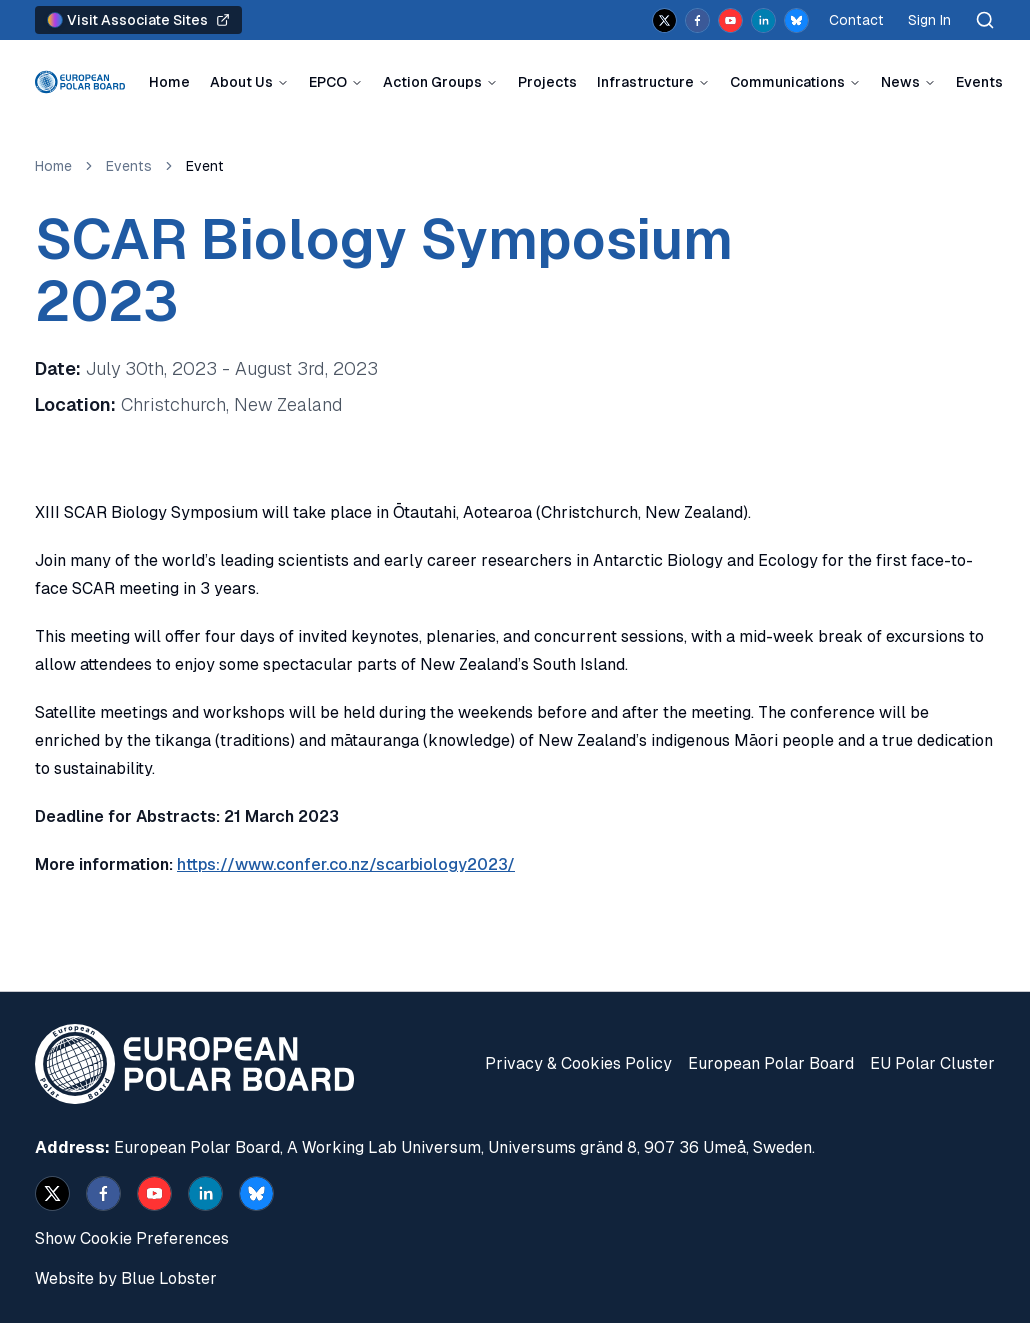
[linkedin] (763, 20)
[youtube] (730, 20)
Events (979, 82)
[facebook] (697, 20)
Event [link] (205, 166)
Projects (547, 82)
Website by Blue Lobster (126, 1278)
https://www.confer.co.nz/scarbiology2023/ (346, 864)
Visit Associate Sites (138, 20)
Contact (856, 20)
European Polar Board (771, 1063)
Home (169, 82)
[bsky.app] (796, 20)
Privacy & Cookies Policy (578, 1063)
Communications (787, 82)
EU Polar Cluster (932, 1063)
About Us (241, 82)
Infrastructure (645, 82)
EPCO (328, 82)
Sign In (929, 20)
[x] (664, 20)
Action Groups (432, 82)
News (900, 82)
